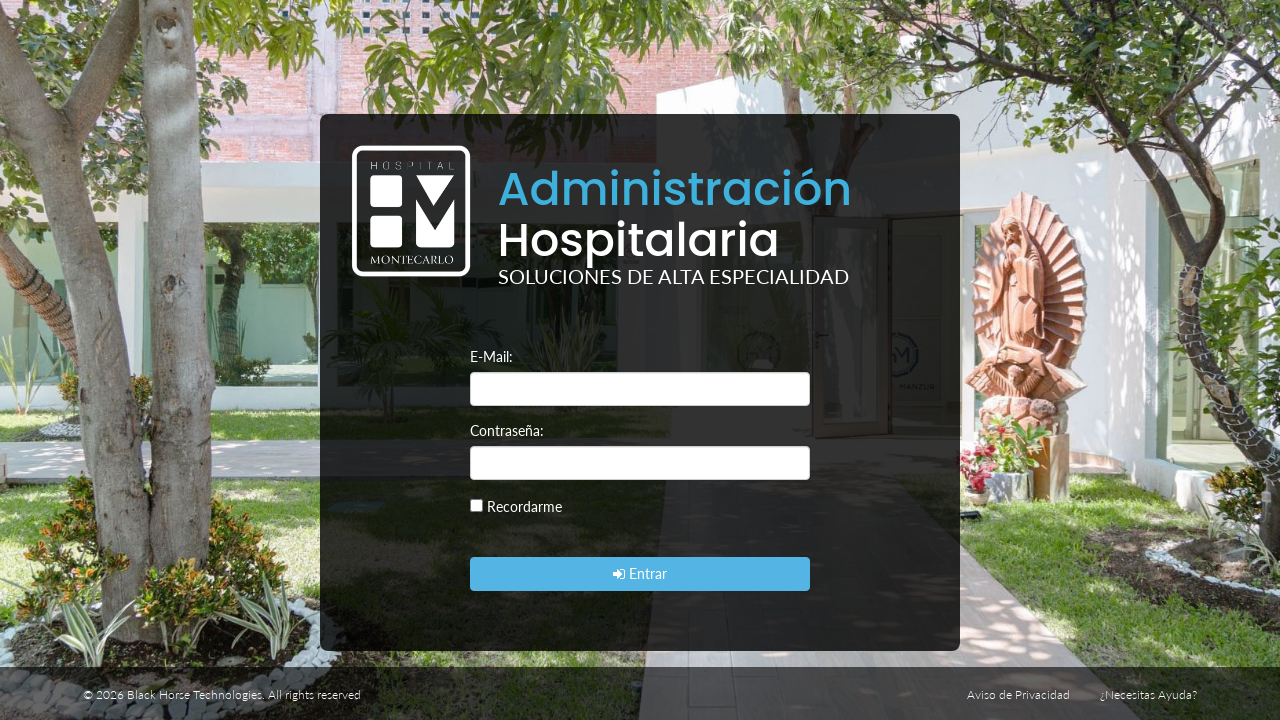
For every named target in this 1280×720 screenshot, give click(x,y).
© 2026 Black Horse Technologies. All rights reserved (222, 694)
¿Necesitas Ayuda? (1148, 694)
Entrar (640, 573)
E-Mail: (491, 356)
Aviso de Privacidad (1018, 694)
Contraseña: (507, 430)
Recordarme (524, 506)
